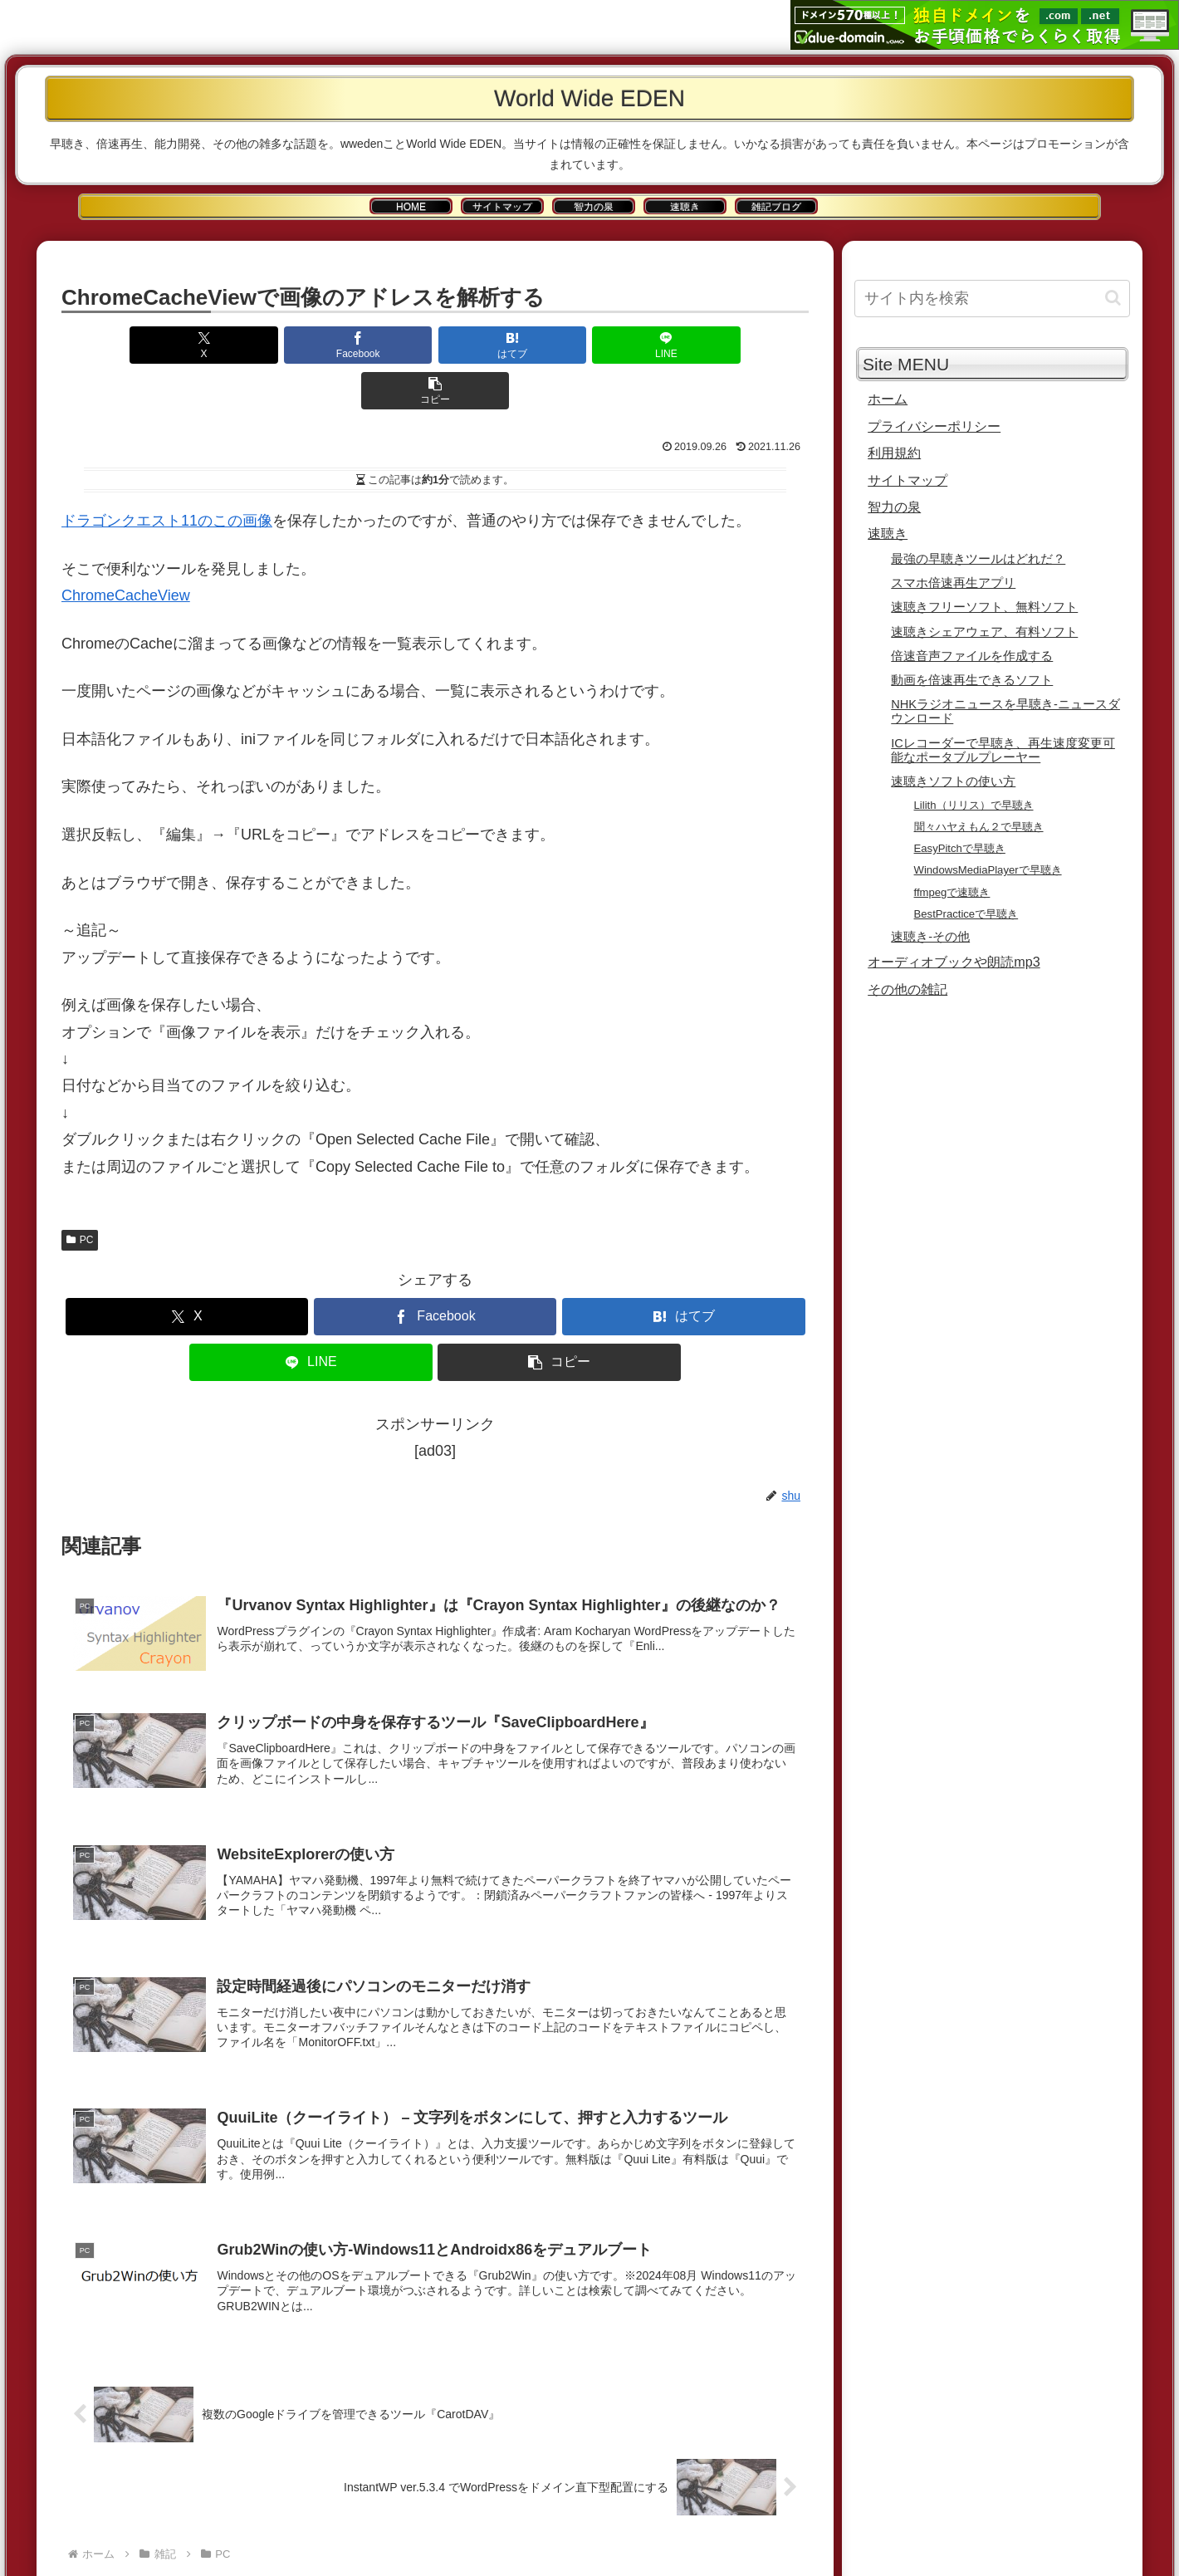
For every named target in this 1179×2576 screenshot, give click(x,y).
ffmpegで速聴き (952, 892)
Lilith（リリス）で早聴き (974, 805)
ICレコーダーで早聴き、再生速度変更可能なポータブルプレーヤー (1003, 750)
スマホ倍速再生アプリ (953, 583)
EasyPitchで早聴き (959, 848)
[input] (992, 298)
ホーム (887, 398)
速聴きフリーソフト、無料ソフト (984, 607)
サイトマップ (907, 480)
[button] (686, 345)
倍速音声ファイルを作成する (972, 656)
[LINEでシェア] (560, 345)
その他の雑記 (907, 989)
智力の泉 (894, 506)
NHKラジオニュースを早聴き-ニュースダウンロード (1005, 711)
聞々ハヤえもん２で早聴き (979, 826)
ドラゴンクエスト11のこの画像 (166, 475)
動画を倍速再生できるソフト (972, 680)
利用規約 (894, 452)
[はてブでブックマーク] (435, 345)
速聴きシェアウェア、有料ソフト (984, 632)
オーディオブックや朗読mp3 (954, 961)
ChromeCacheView (125, 549)
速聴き (887, 533)
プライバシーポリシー (934, 426)
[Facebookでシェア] (309, 345)
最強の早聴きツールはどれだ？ (978, 559)
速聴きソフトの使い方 (953, 781)
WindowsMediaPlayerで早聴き (988, 870)
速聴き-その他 (930, 936)
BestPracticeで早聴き (966, 914)
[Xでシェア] (184, 345)
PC (79, 1194)
